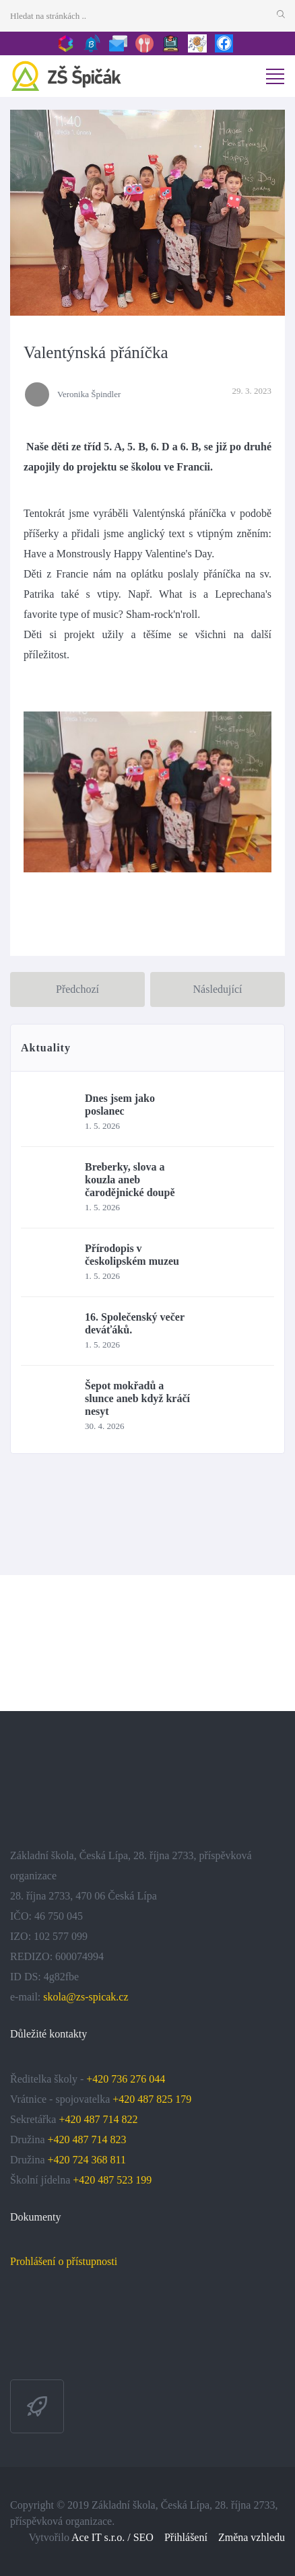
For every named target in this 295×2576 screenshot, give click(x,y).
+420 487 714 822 (99, 2119)
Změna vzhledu (251, 2537)
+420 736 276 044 (125, 2079)
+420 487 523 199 (112, 2180)
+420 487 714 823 (87, 2139)
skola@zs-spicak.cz (85, 1997)
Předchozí (77, 989)
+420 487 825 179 (151, 2099)
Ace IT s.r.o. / (102, 2537)
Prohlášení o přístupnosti (63, 2261)
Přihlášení (185, 2537)
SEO (143, 2537)
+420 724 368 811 (87, 2159)
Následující (217, 989)
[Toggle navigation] (275, 76)
